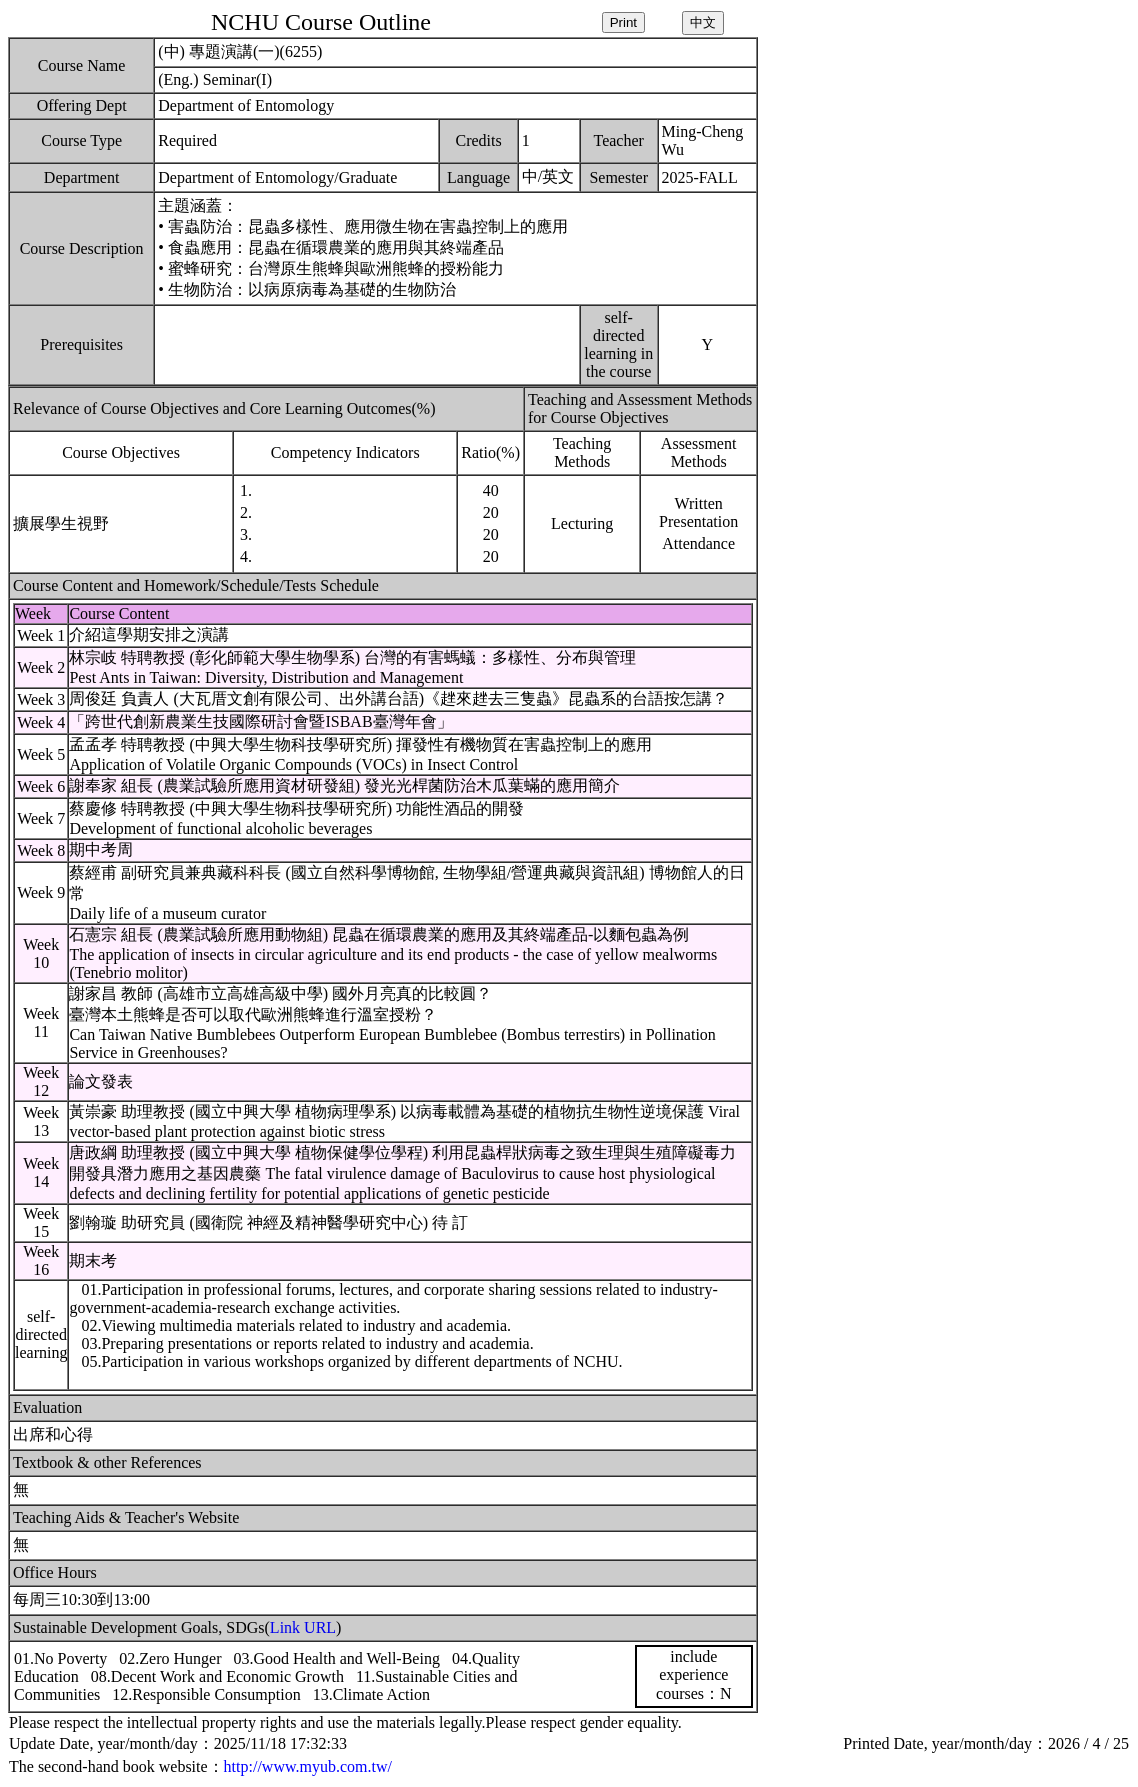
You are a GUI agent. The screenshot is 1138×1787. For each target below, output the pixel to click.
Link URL (303, 1627)
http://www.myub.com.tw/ (308, 1766)
